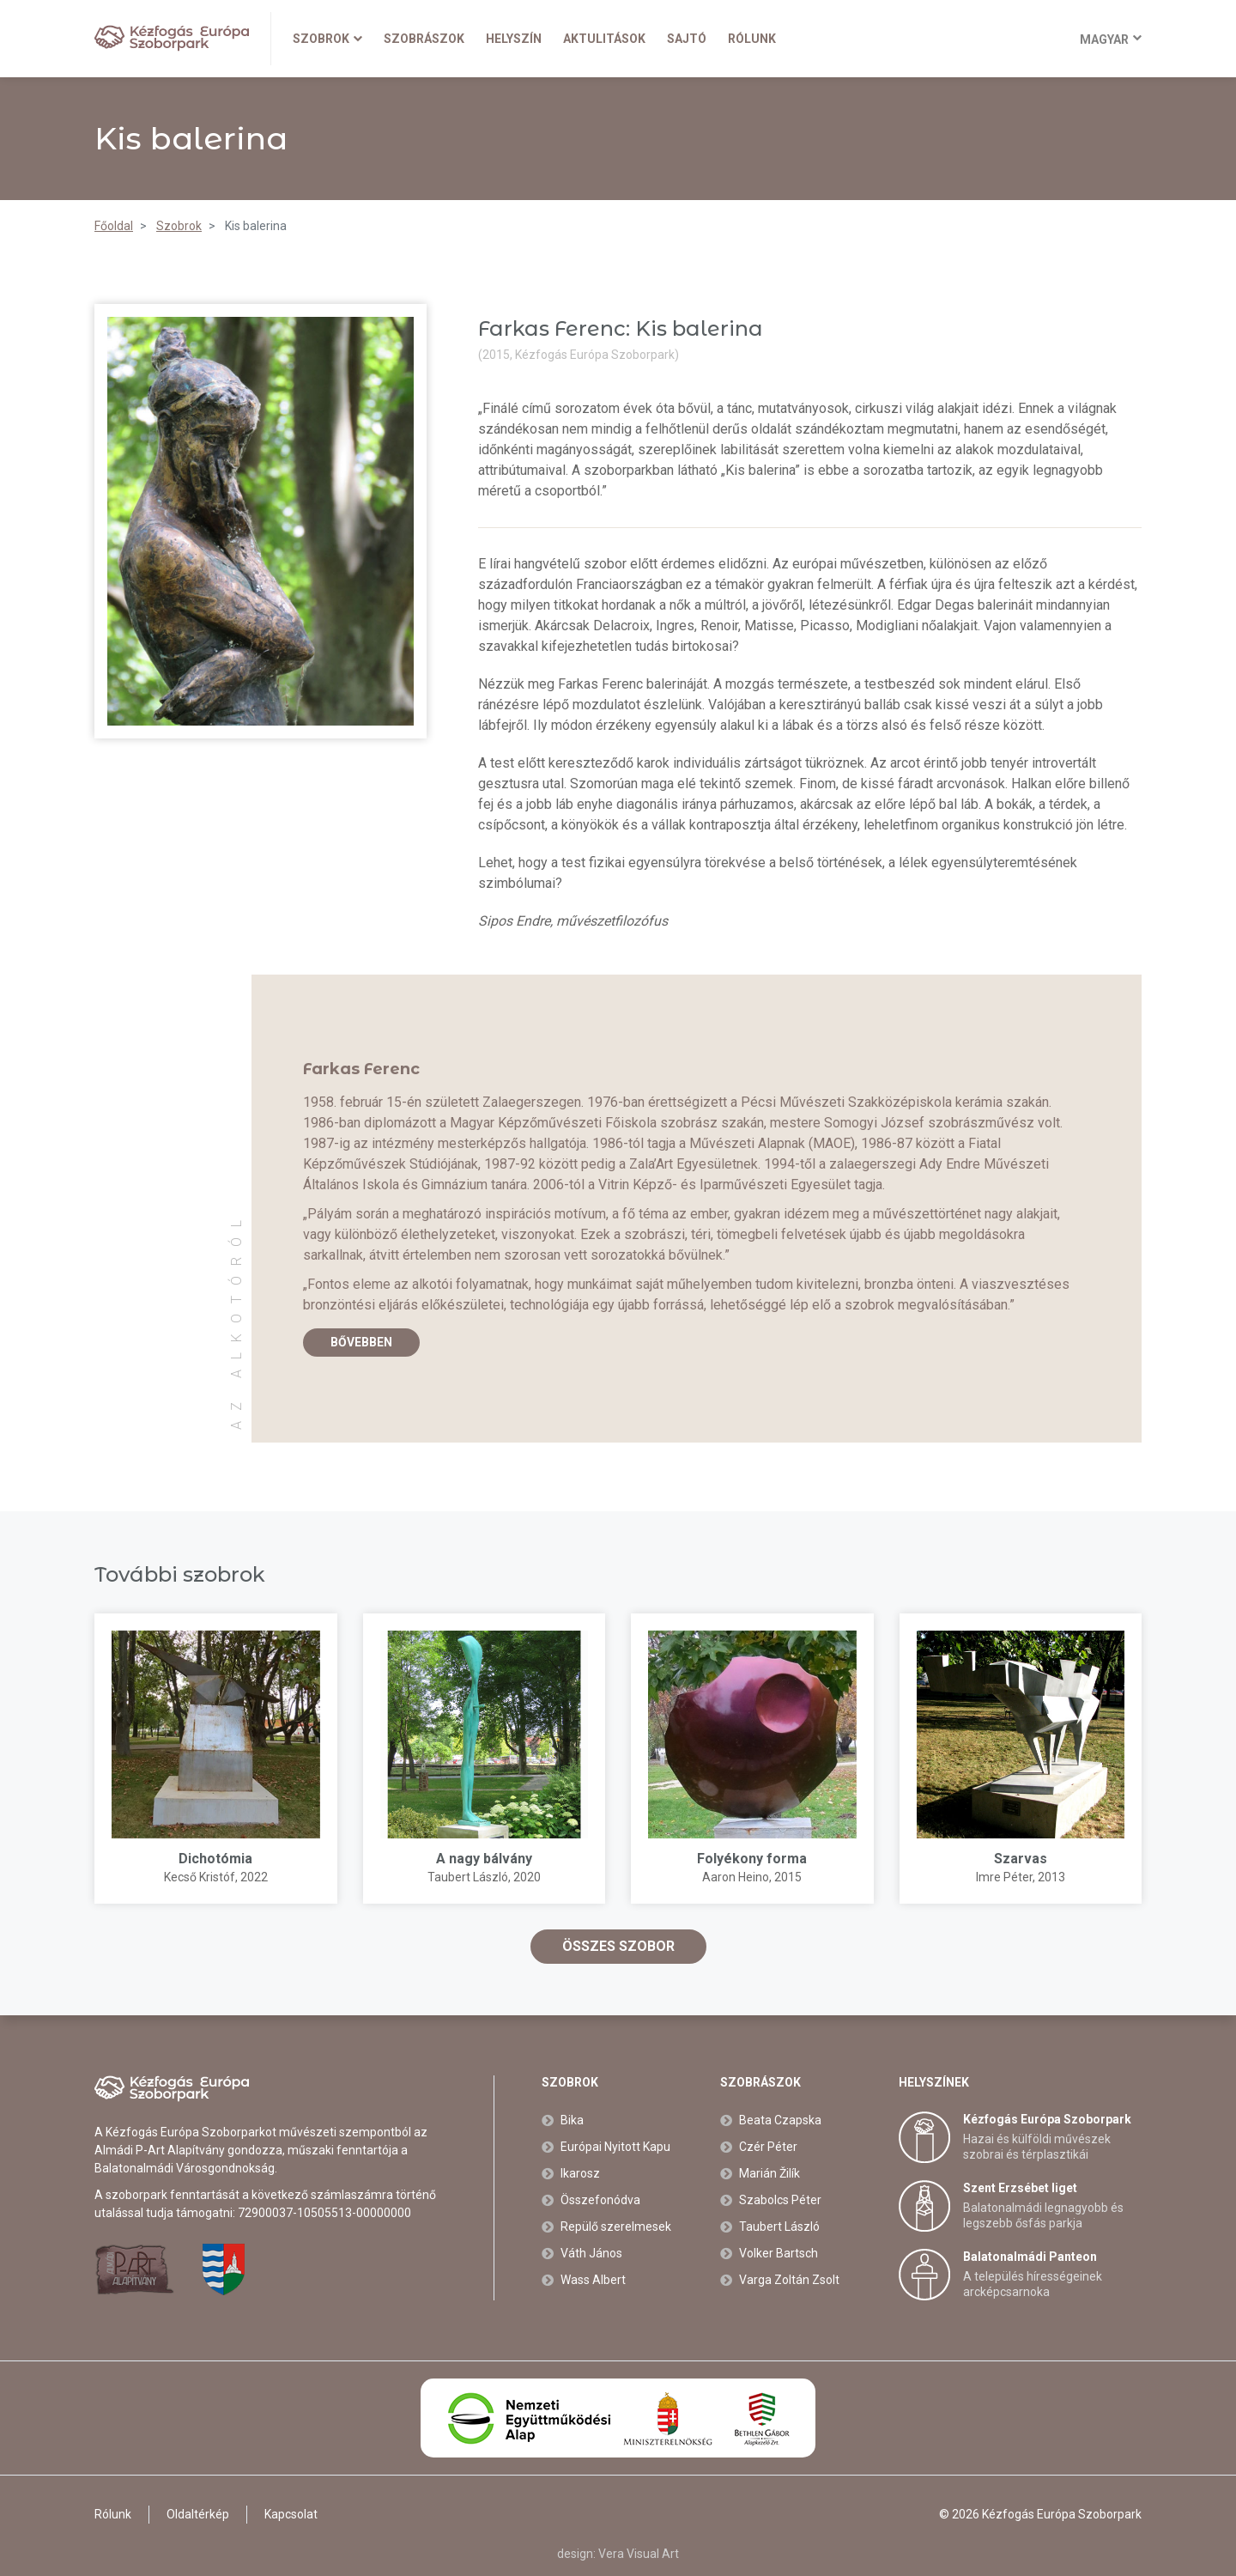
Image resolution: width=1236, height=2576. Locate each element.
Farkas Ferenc (361, 1069)
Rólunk (752, 39)
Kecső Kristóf (199, 1877)
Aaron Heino (735, 1877)
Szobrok (327, 39)
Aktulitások (604, 39)
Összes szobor (618, 1946)
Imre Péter (1004, 1877)
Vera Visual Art (638, 2554)
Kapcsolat (291, 2514)
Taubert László (467, 1877)
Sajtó (686, 39)
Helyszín (514, 39)
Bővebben (361, 1342)
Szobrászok (424, 39)
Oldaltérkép (198, 2514)
